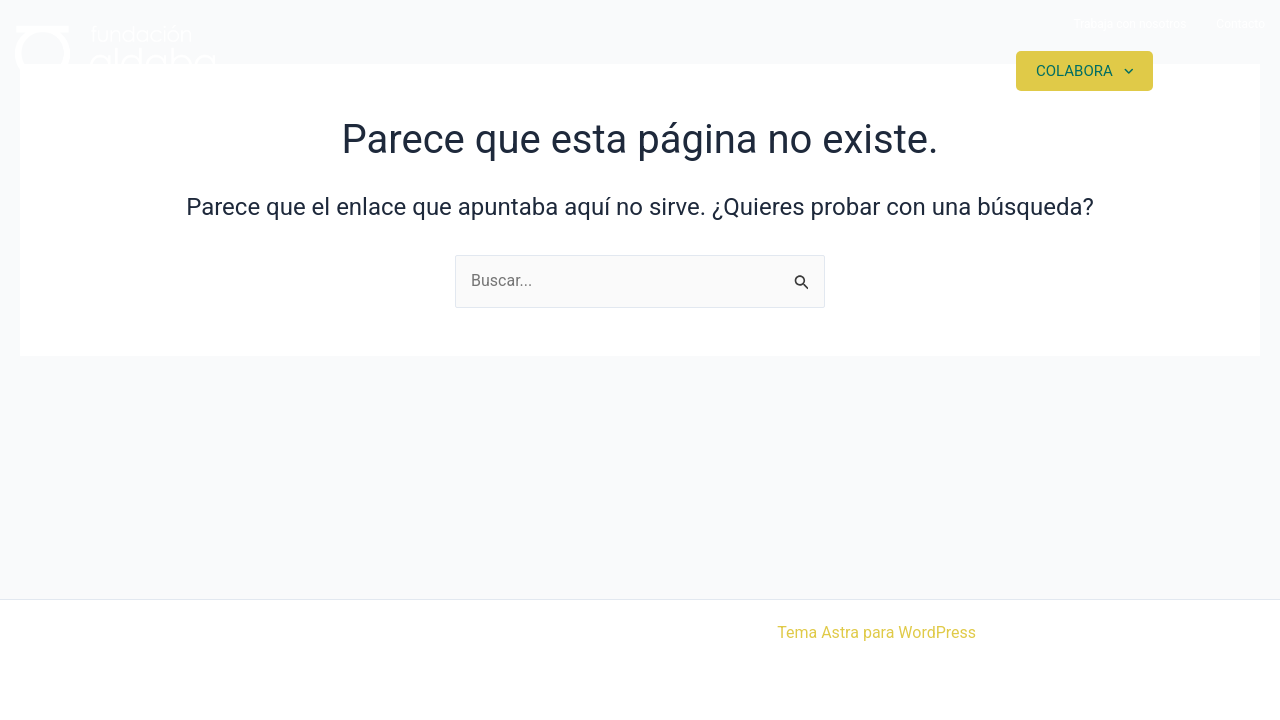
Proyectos (775, 71)
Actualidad (926, 71)
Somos (643, 71)
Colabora (1074, 71)
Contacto (1240, 24)
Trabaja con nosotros (1129, 24)
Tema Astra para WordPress (876, 632)
